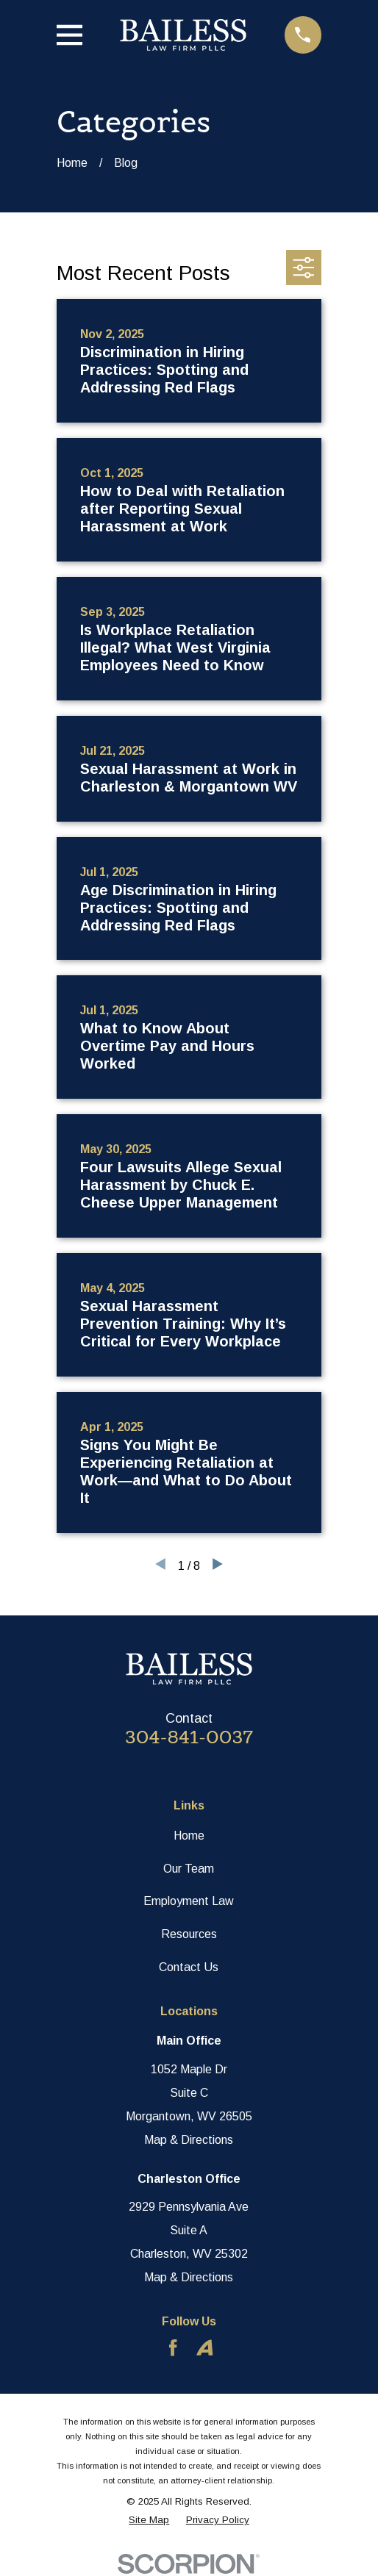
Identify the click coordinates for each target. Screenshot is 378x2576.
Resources (189, 1934)
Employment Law (188, 1901)
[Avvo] (204, 2347)
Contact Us (188, 1967)
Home (189, 1835)
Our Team (188, 1868)
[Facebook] (173, 2347)
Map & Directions (188, 2140)
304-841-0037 (189, 1737)
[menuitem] (149, 2520)
